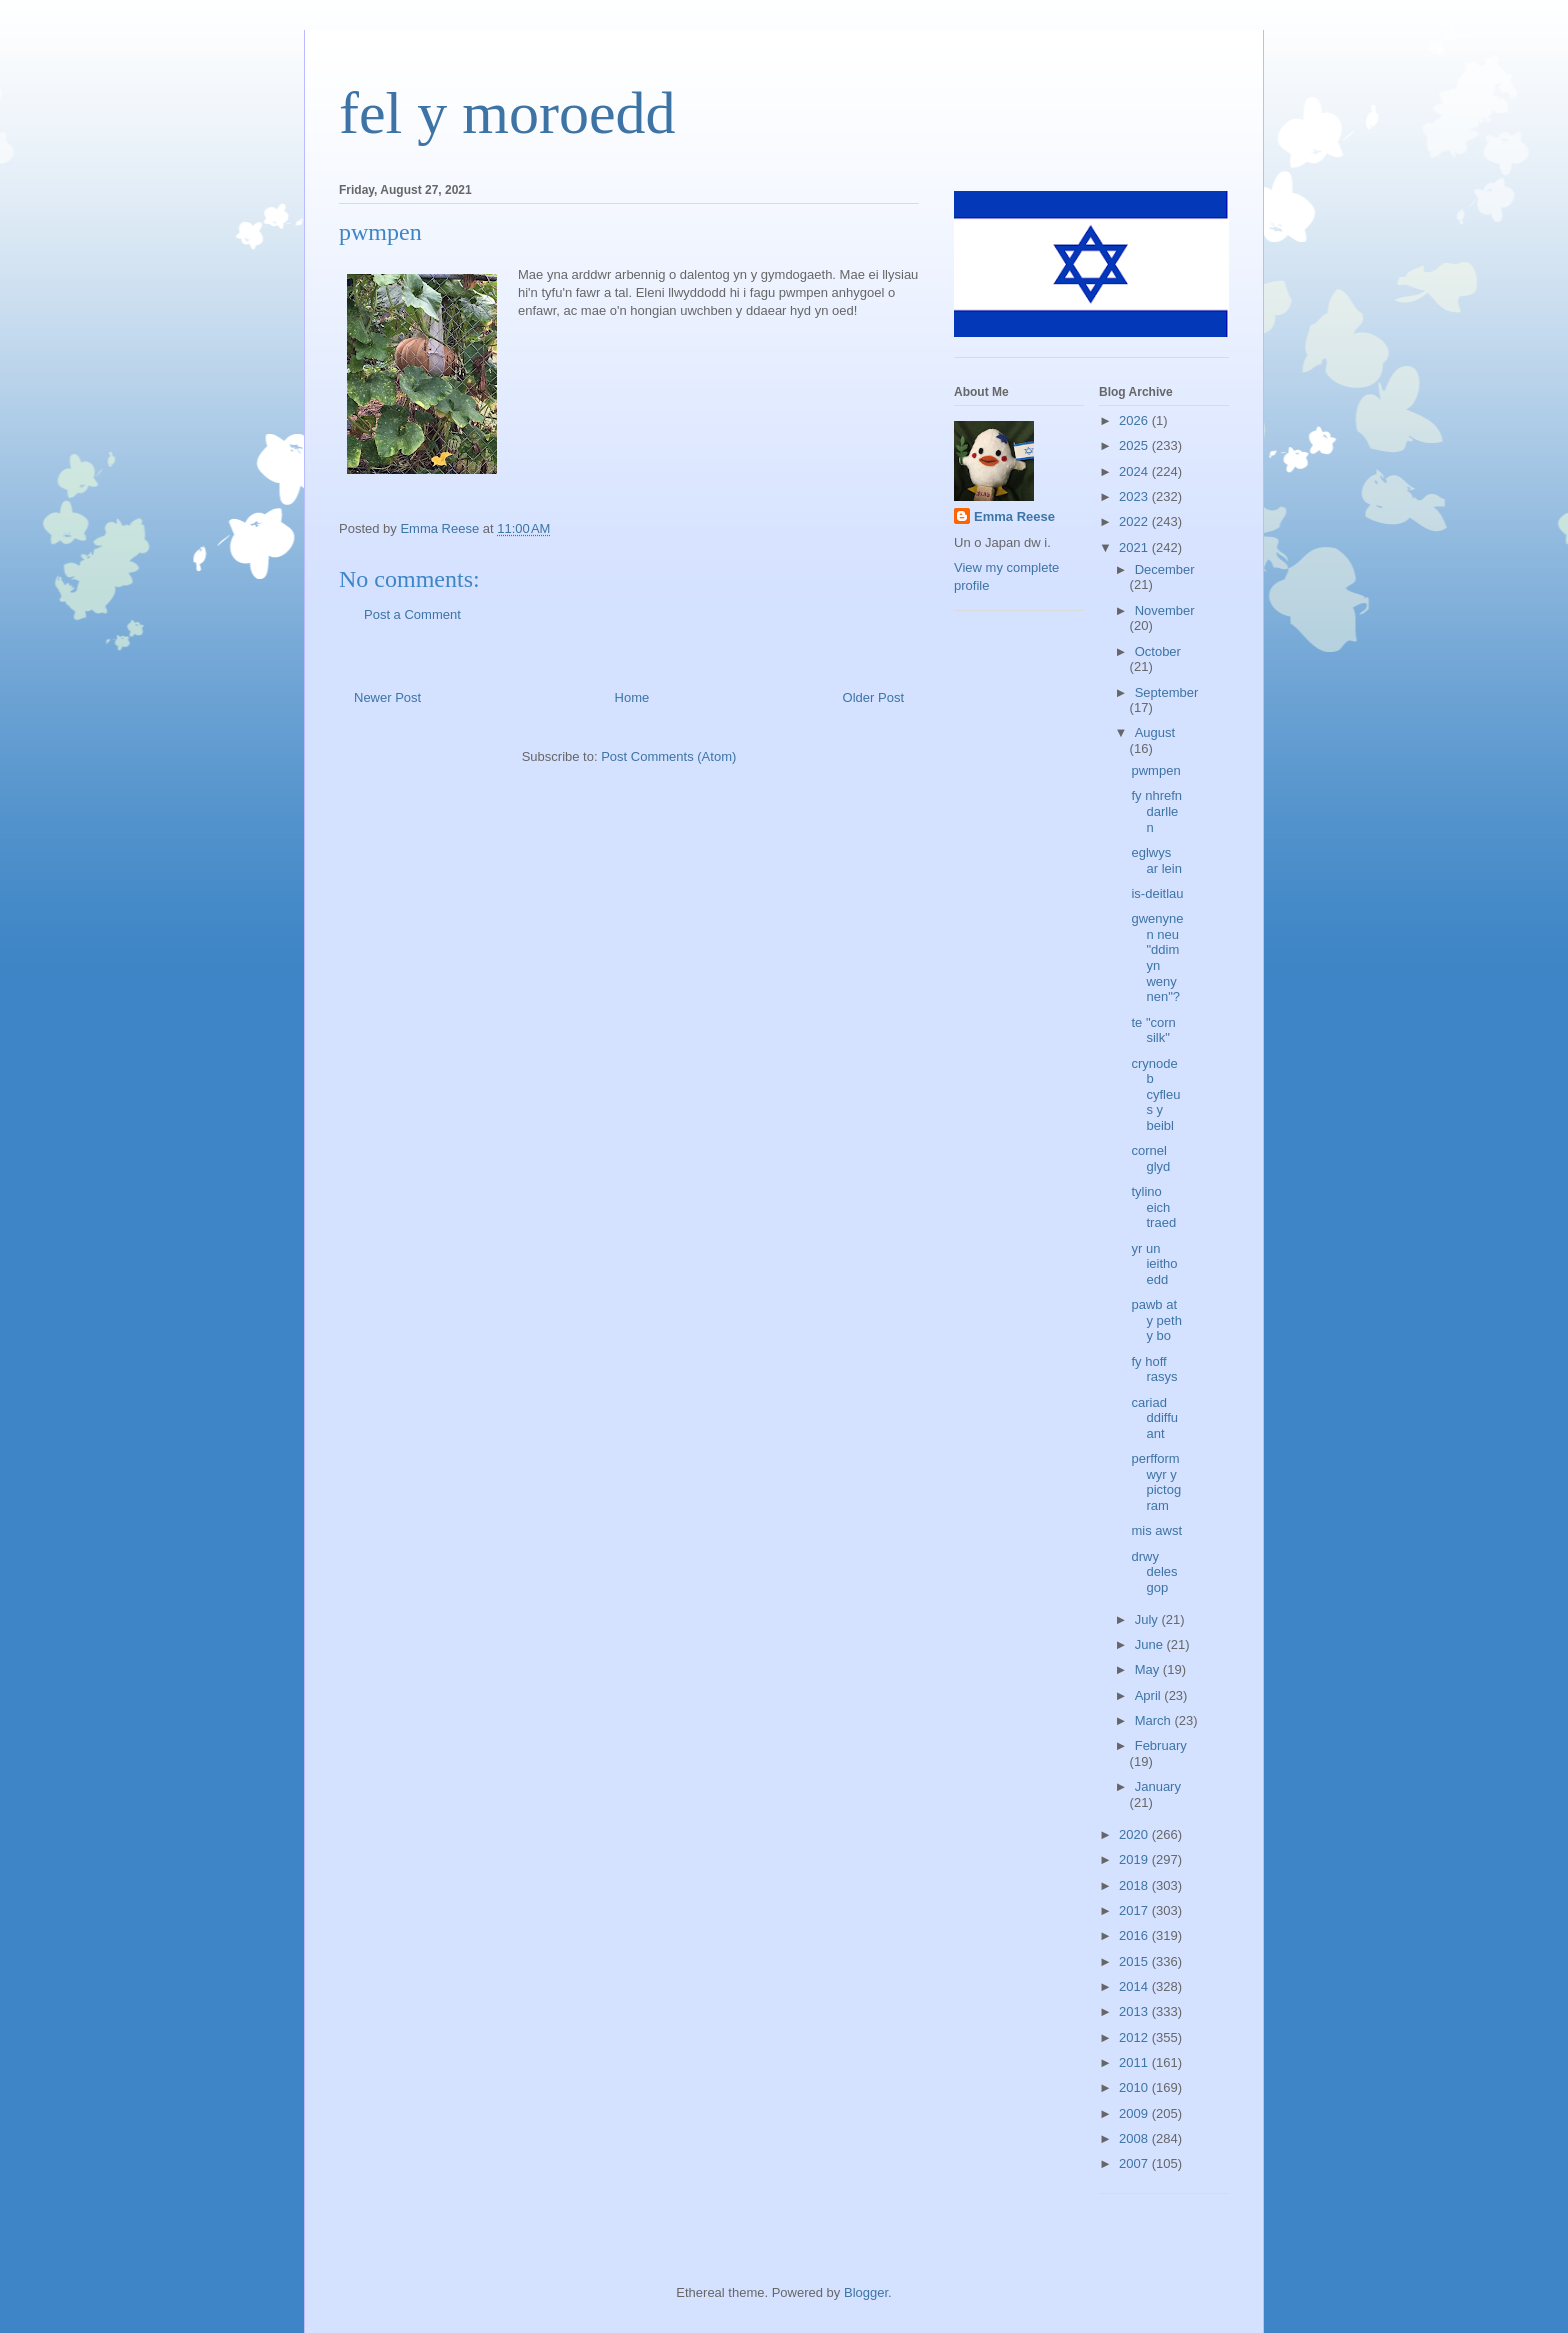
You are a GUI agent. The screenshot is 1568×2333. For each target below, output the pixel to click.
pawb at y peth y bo (1156, 1320)
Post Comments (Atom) (668, 756)
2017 (1135, 1910)
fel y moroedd (507, 113)
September (1167, 692)
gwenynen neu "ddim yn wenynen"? (1157, 957)
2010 (1135, 2087)
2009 (1135, 2113)
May (1149, 1669)
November (1165, 610)
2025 (1135, 445)
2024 (1135, 471)
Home (632, 697)
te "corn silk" (1153, 1030)
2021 (1135, 547)
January (1158, 1786)
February (1161, 1745)
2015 (1135, 1961)
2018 (1135, 1885)
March (1155, 1720)
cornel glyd (1150, 1158)
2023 (1135, 496)
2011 (1135, 2062)
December (1165, 569)
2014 (1135, 1986)
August (1155, 732)
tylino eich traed (1153, 1207)
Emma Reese (1014, 516)
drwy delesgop (1154, 1572)
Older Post (873, 697)
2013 (1135, 2011)
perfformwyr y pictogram (1156, 1482)
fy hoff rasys (1154, 1369)
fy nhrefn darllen (1156, 811)
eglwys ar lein (1156, 860)
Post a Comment (412, 614)
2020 (1135, 1834)
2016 (1135, 1935)
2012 (1135, 2037)
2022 (1135, 521)
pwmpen (1155, 770)
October (1158, 651)
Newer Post (387, 697)
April (1150, 1695)
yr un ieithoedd (1154, 1264)
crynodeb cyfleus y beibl (1155, 1094)
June (1151, 1644)
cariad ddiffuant (1154, 1418)
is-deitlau (1157, 893)
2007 (1135, 2163)
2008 (1135, 2138)
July (1148, 1619)
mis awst (1156, 1530)
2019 (1135, 1859)
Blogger (866, 2292)
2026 (1135, 420)
